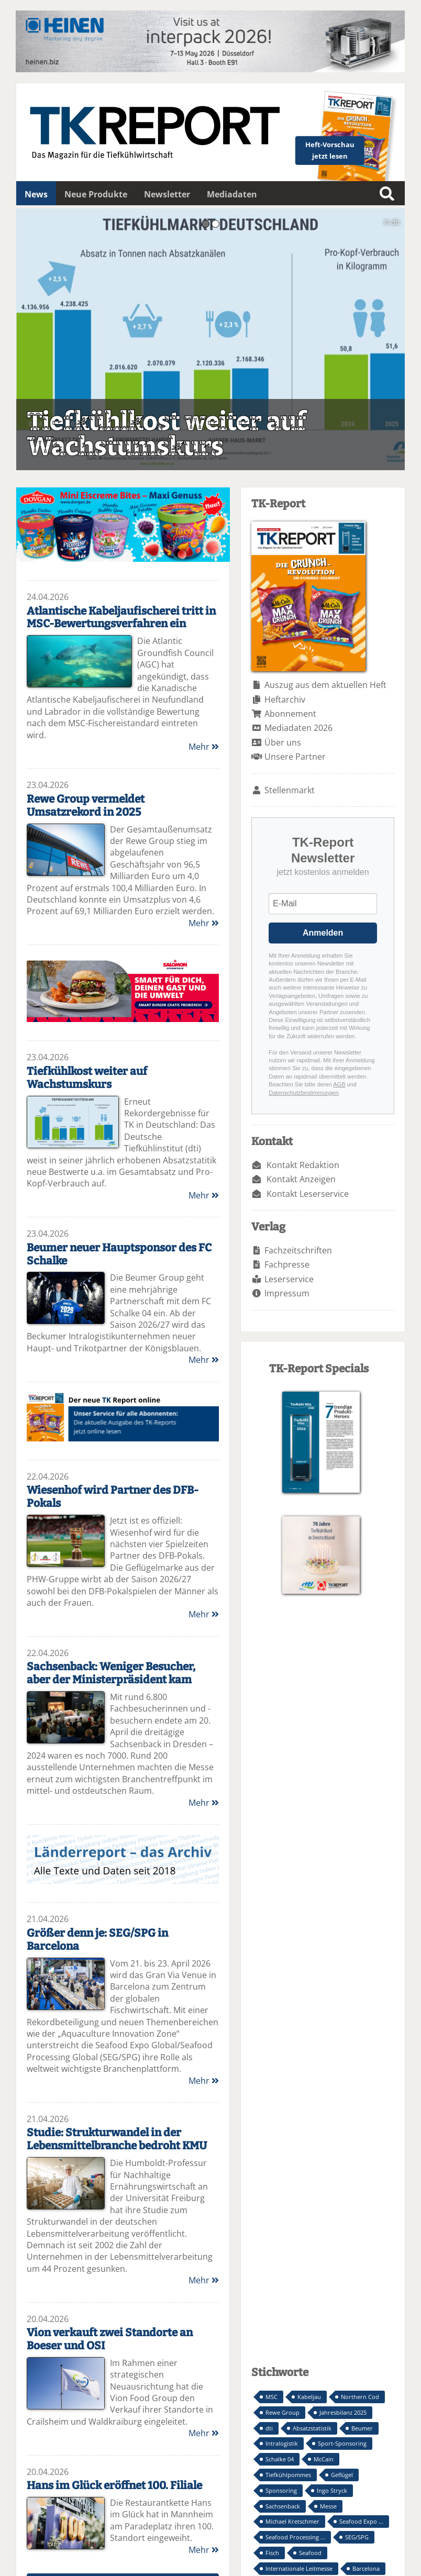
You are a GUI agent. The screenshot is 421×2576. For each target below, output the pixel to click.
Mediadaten (232, 194)
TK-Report (123, 1417)
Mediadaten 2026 (298, 728)
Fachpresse (286, 1264)
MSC (271, 2397)
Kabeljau (309, 2397)
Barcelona (366, 2568)
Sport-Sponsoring (342, 2443)
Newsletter (167, 194)
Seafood (310, 2553)
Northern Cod (360, 2397)
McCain (324, 2459)
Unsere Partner (295, 756)
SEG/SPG (357, 2537)
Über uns (282, 742)
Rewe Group (282, 2412)
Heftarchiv (284, 699)
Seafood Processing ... (295, 2537)
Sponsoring (281, 2490)
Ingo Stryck (332, 2490)
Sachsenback (282, 2506)
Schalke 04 (279, 2459)
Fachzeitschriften (298, 1250)
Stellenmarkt (289, 790)
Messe (328, 2506)
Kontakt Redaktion (303, 1165)
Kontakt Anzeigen (301, 1179)
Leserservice (289, 1279)
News (36, 194)
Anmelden (323, 932)
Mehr (204, 746)
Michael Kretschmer (292, 2521)
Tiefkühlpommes (288, 2475)
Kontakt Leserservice (308, 1194)
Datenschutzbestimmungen (303, 1093)
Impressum (286, 1293)
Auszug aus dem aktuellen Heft (325, 685)
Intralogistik (281, 2443)
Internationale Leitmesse (299, 2568)
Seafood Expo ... (361, 2521)
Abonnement (290, 713)
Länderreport (123, 1859)
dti (269, 2428)
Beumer (362, 2428)
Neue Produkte (95, 194)
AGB (339, 1084)
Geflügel (342, 2475)
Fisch (272, 2553)
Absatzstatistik (312, 2428)
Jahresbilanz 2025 (343, 2412)
